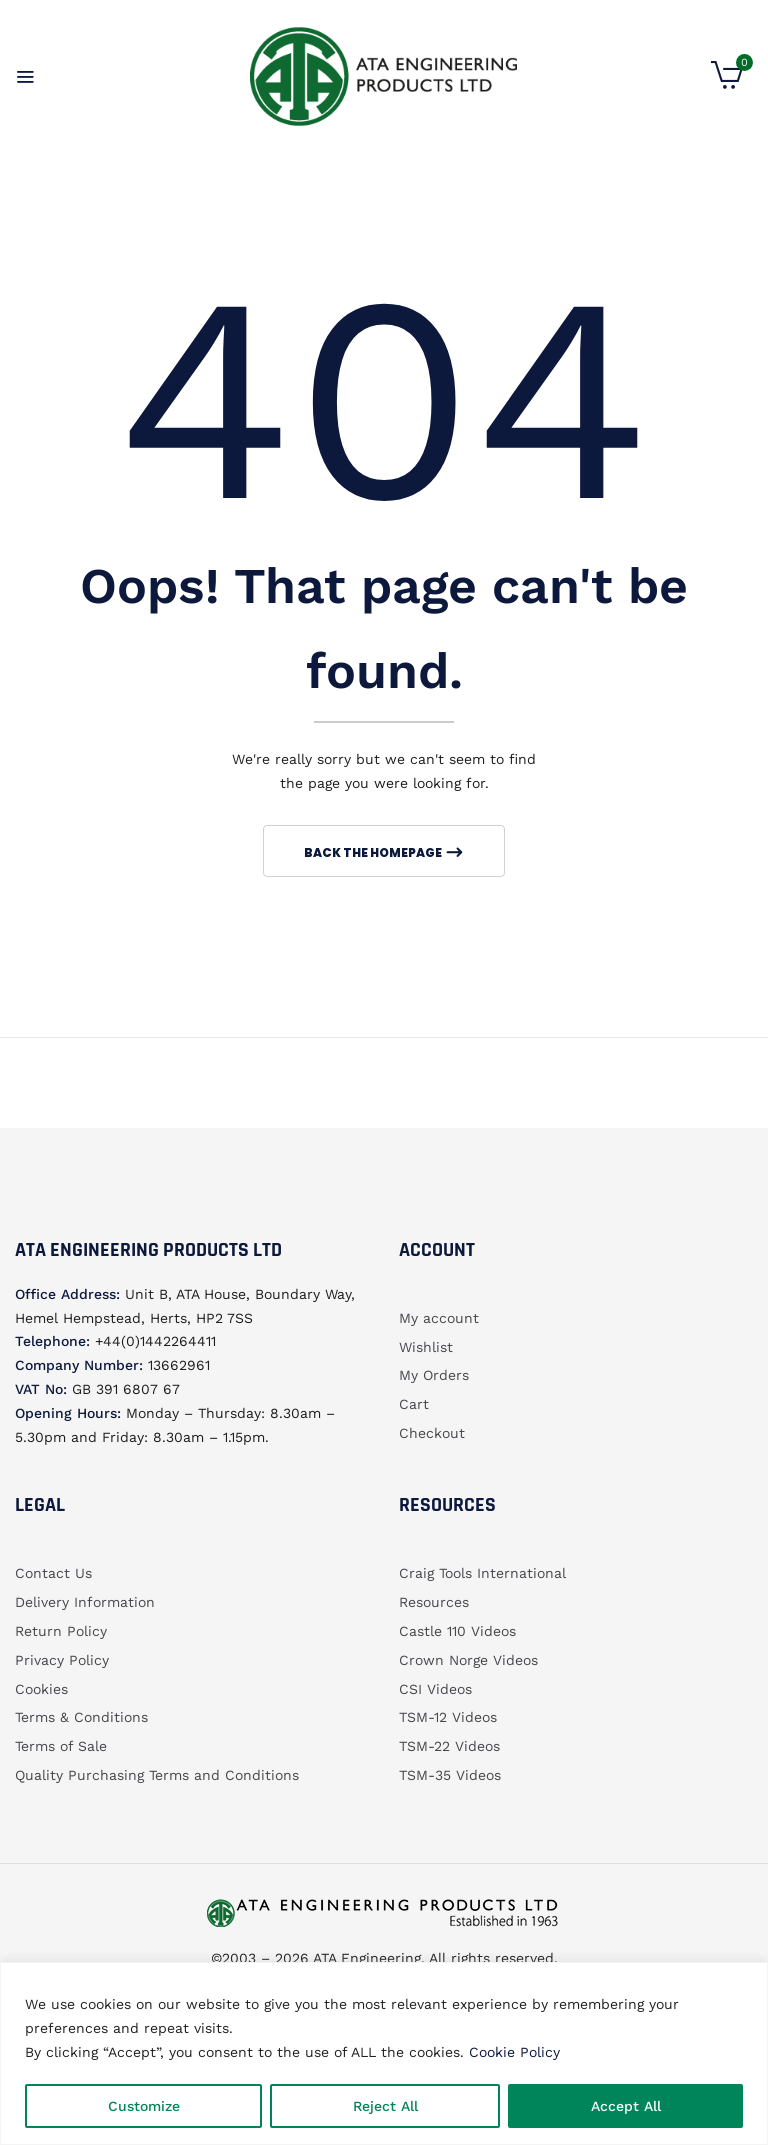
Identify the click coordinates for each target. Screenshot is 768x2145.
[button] (727, 84)
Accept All (626, 2106)
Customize (144, 2106)
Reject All (385, 2106)
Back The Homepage (374, 852)
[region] (384, 2053)
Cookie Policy (514, 2052)
